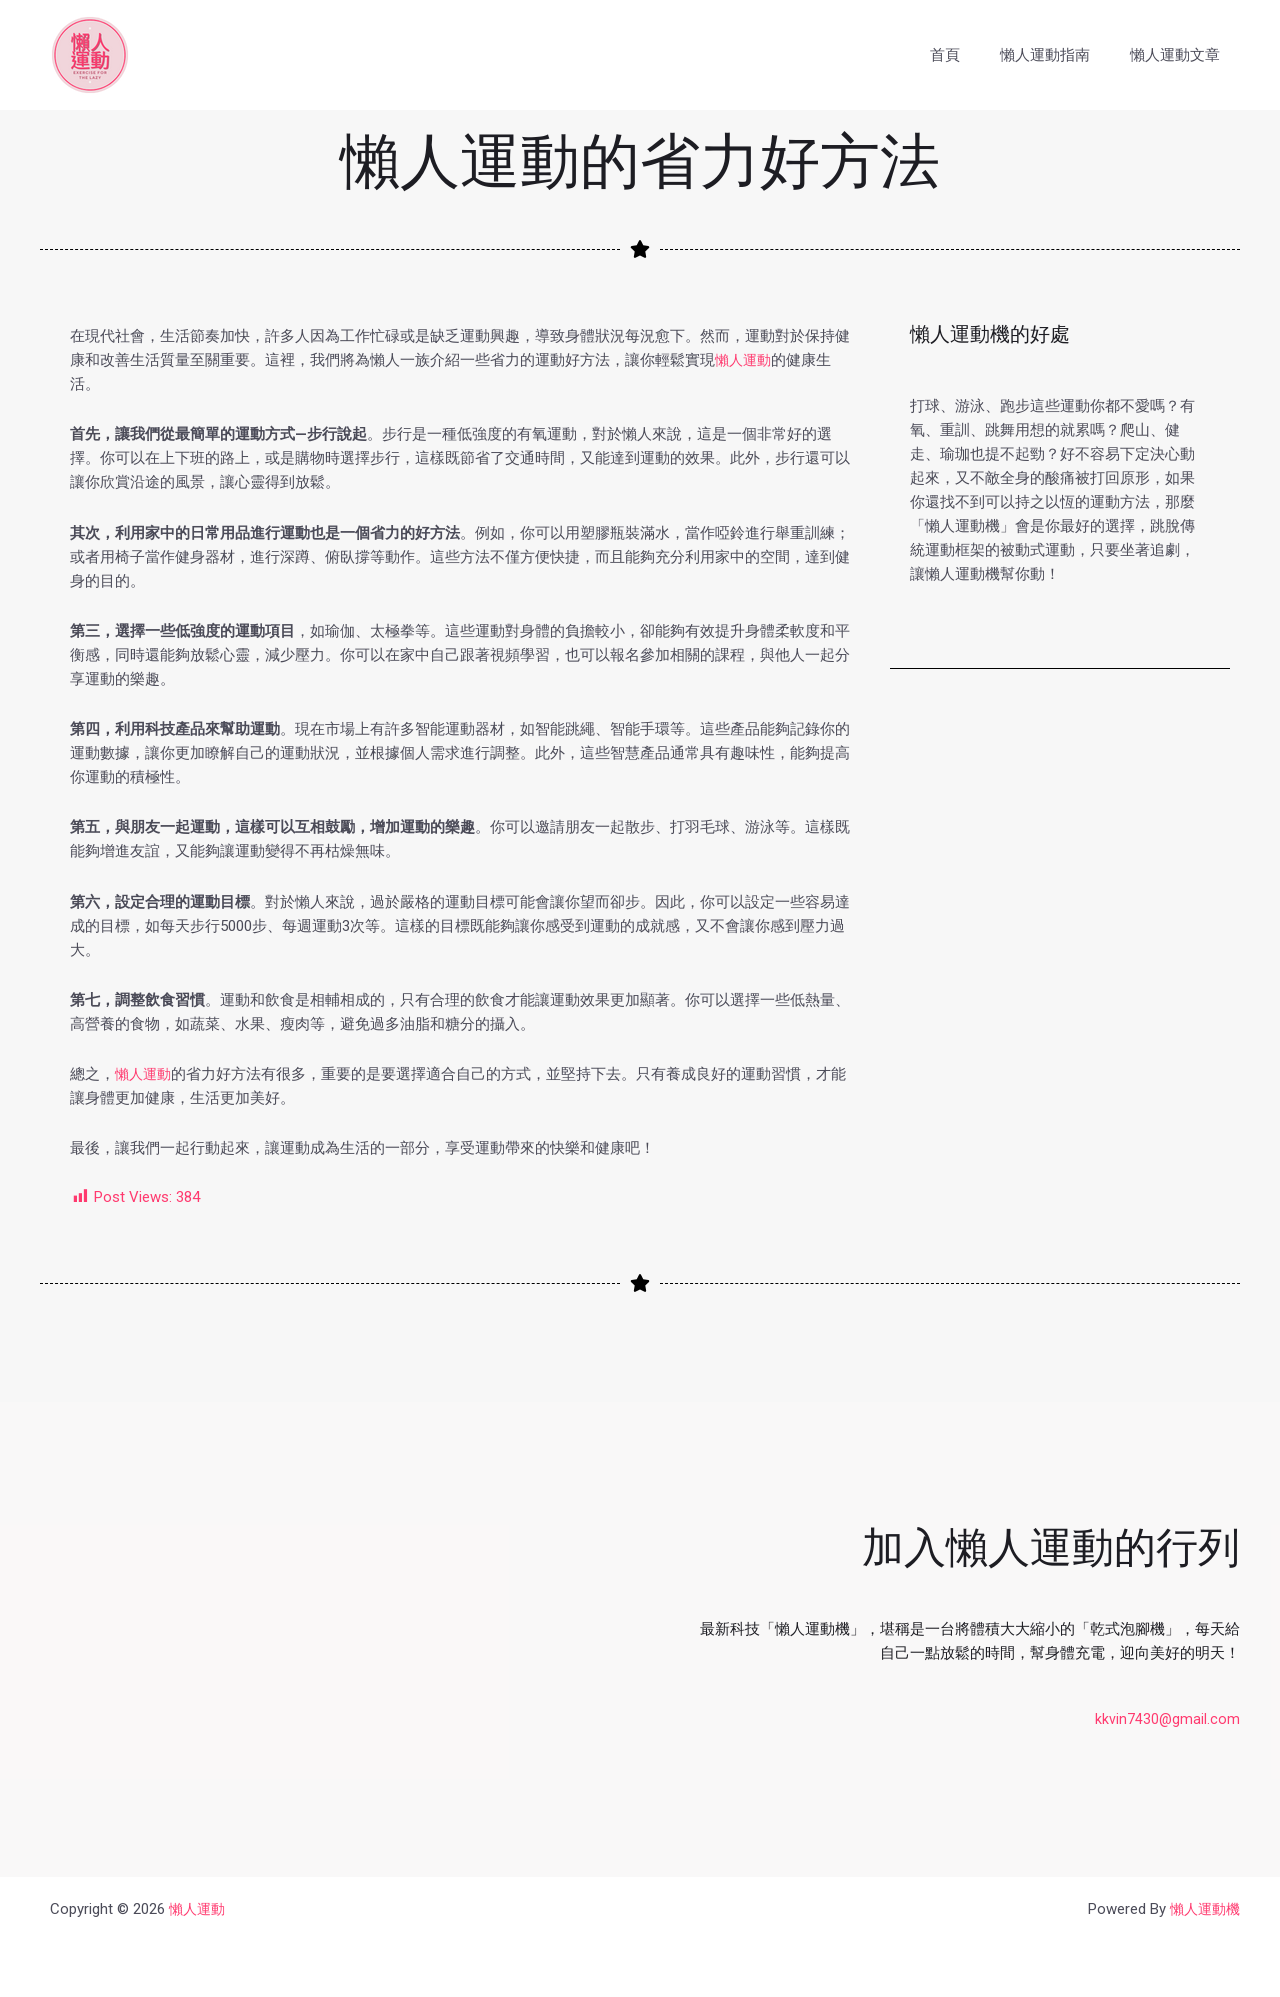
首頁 (970, 55)
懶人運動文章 (1180, 55)
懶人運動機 (1202, 1909)
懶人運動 (745, 360)
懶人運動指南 (1060, 55)
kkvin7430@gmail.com (1167, 1719)
